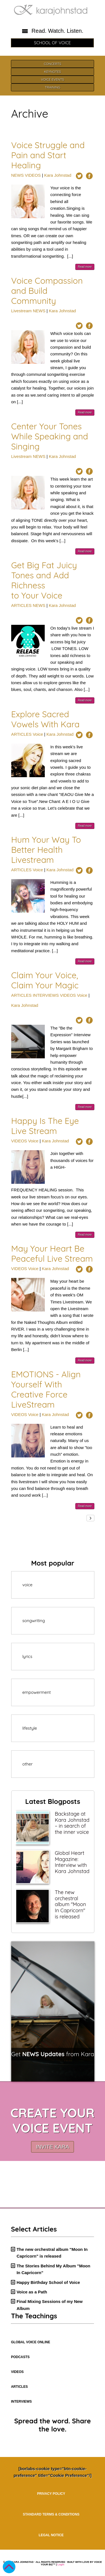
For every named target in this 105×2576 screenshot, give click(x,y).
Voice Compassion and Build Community (47, 290)
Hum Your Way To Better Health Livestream (46, 849)
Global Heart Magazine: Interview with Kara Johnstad (72, 1862)
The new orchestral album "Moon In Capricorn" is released (70, 1904)
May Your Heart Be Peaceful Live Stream (52, 1253)
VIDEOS (33, 175)
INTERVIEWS (46, 995)
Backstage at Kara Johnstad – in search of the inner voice (72, 1823)
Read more (85, 266)
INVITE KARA (52, 2147)
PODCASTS (20, 2357)
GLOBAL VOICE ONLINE (30, 2342)
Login (60, 2564)
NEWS (17, 175)
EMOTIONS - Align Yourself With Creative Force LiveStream (46, 1389)
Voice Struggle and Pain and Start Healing (48, 155)
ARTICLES (21, 605)
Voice (38, 734)
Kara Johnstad (57, 175)
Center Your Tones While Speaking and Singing (49, 436)
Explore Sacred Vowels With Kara (45, 719)
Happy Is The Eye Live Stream (45, 1125)
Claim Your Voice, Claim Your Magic (45, 980)
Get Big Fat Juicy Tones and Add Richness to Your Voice (44, 580)
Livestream (21, 310)
